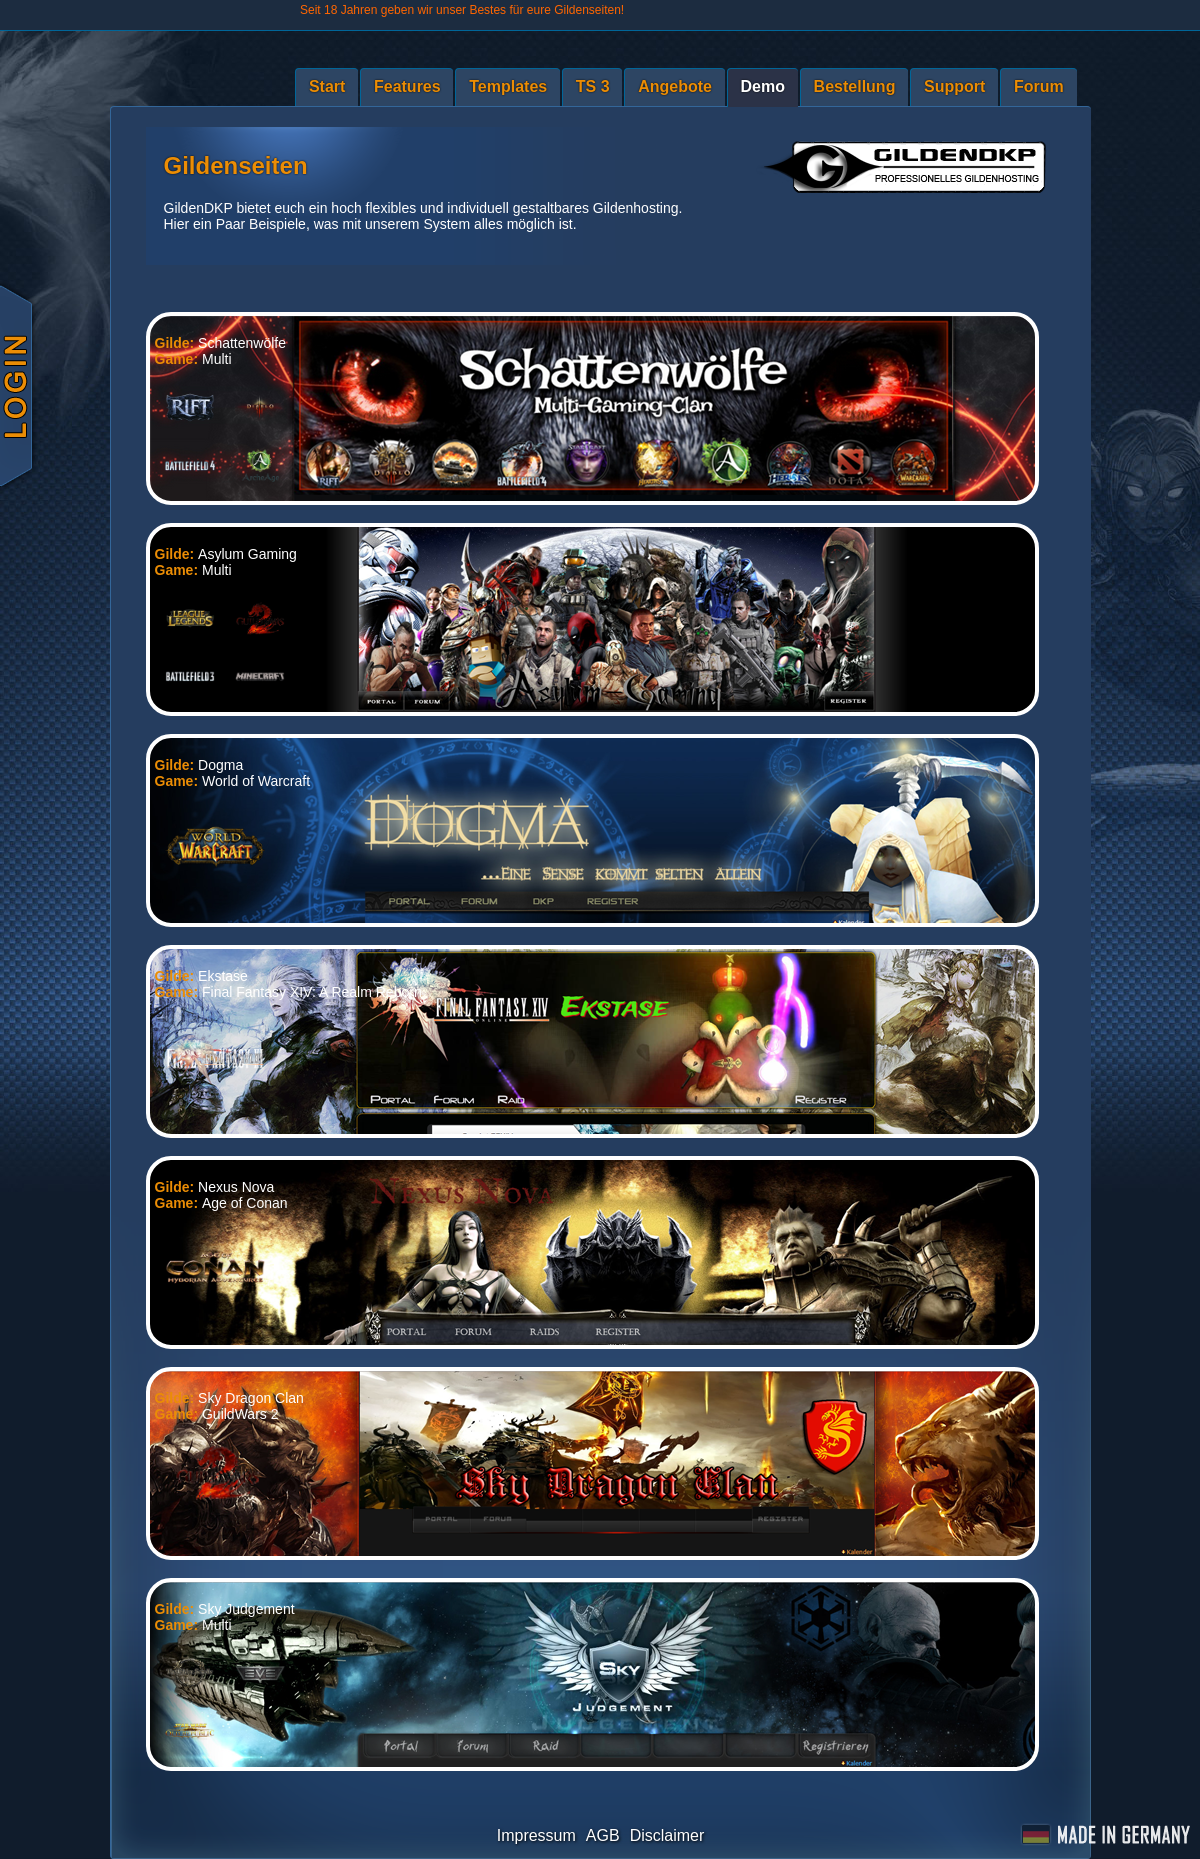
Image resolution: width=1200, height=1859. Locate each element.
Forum (1039, 86)
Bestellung (855, 86)
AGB (603, 1835)
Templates (508, 86)
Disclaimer (667, 1835)
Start (327, 86)
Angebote (675, 86)
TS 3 (593, 86)
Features (407, 86)
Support (954, 86)
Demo (763, 86)
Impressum (536, 1835)
